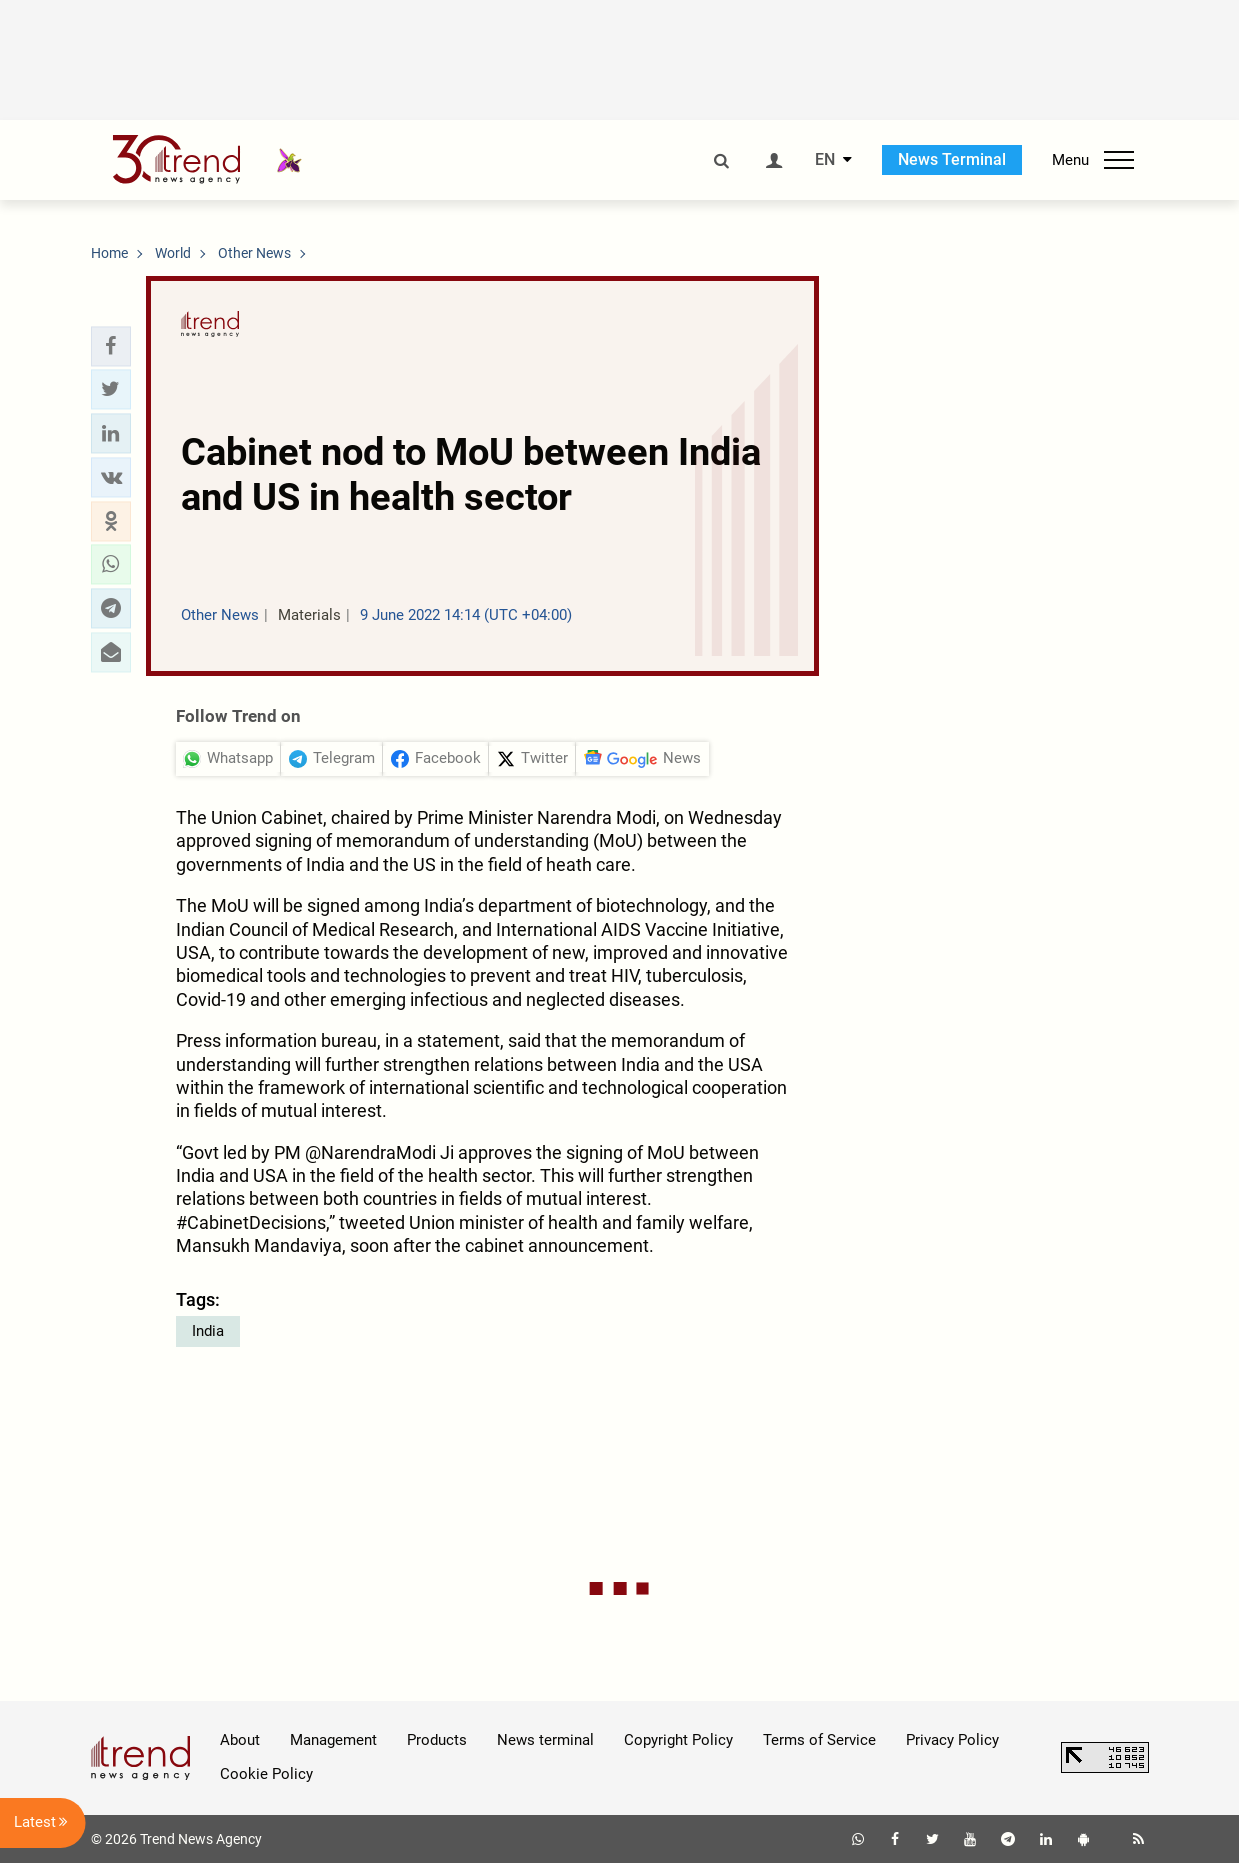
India (208, 1331)
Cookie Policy (266, 1774)
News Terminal (952, 159)
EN (825, 160)
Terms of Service (819, 1740)
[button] (111, 346)
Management (333, 1740)
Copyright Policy (678, 1740)
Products (437, 1740)
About (240, 1740)
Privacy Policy (952, 1740)
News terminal (545, 1740)
